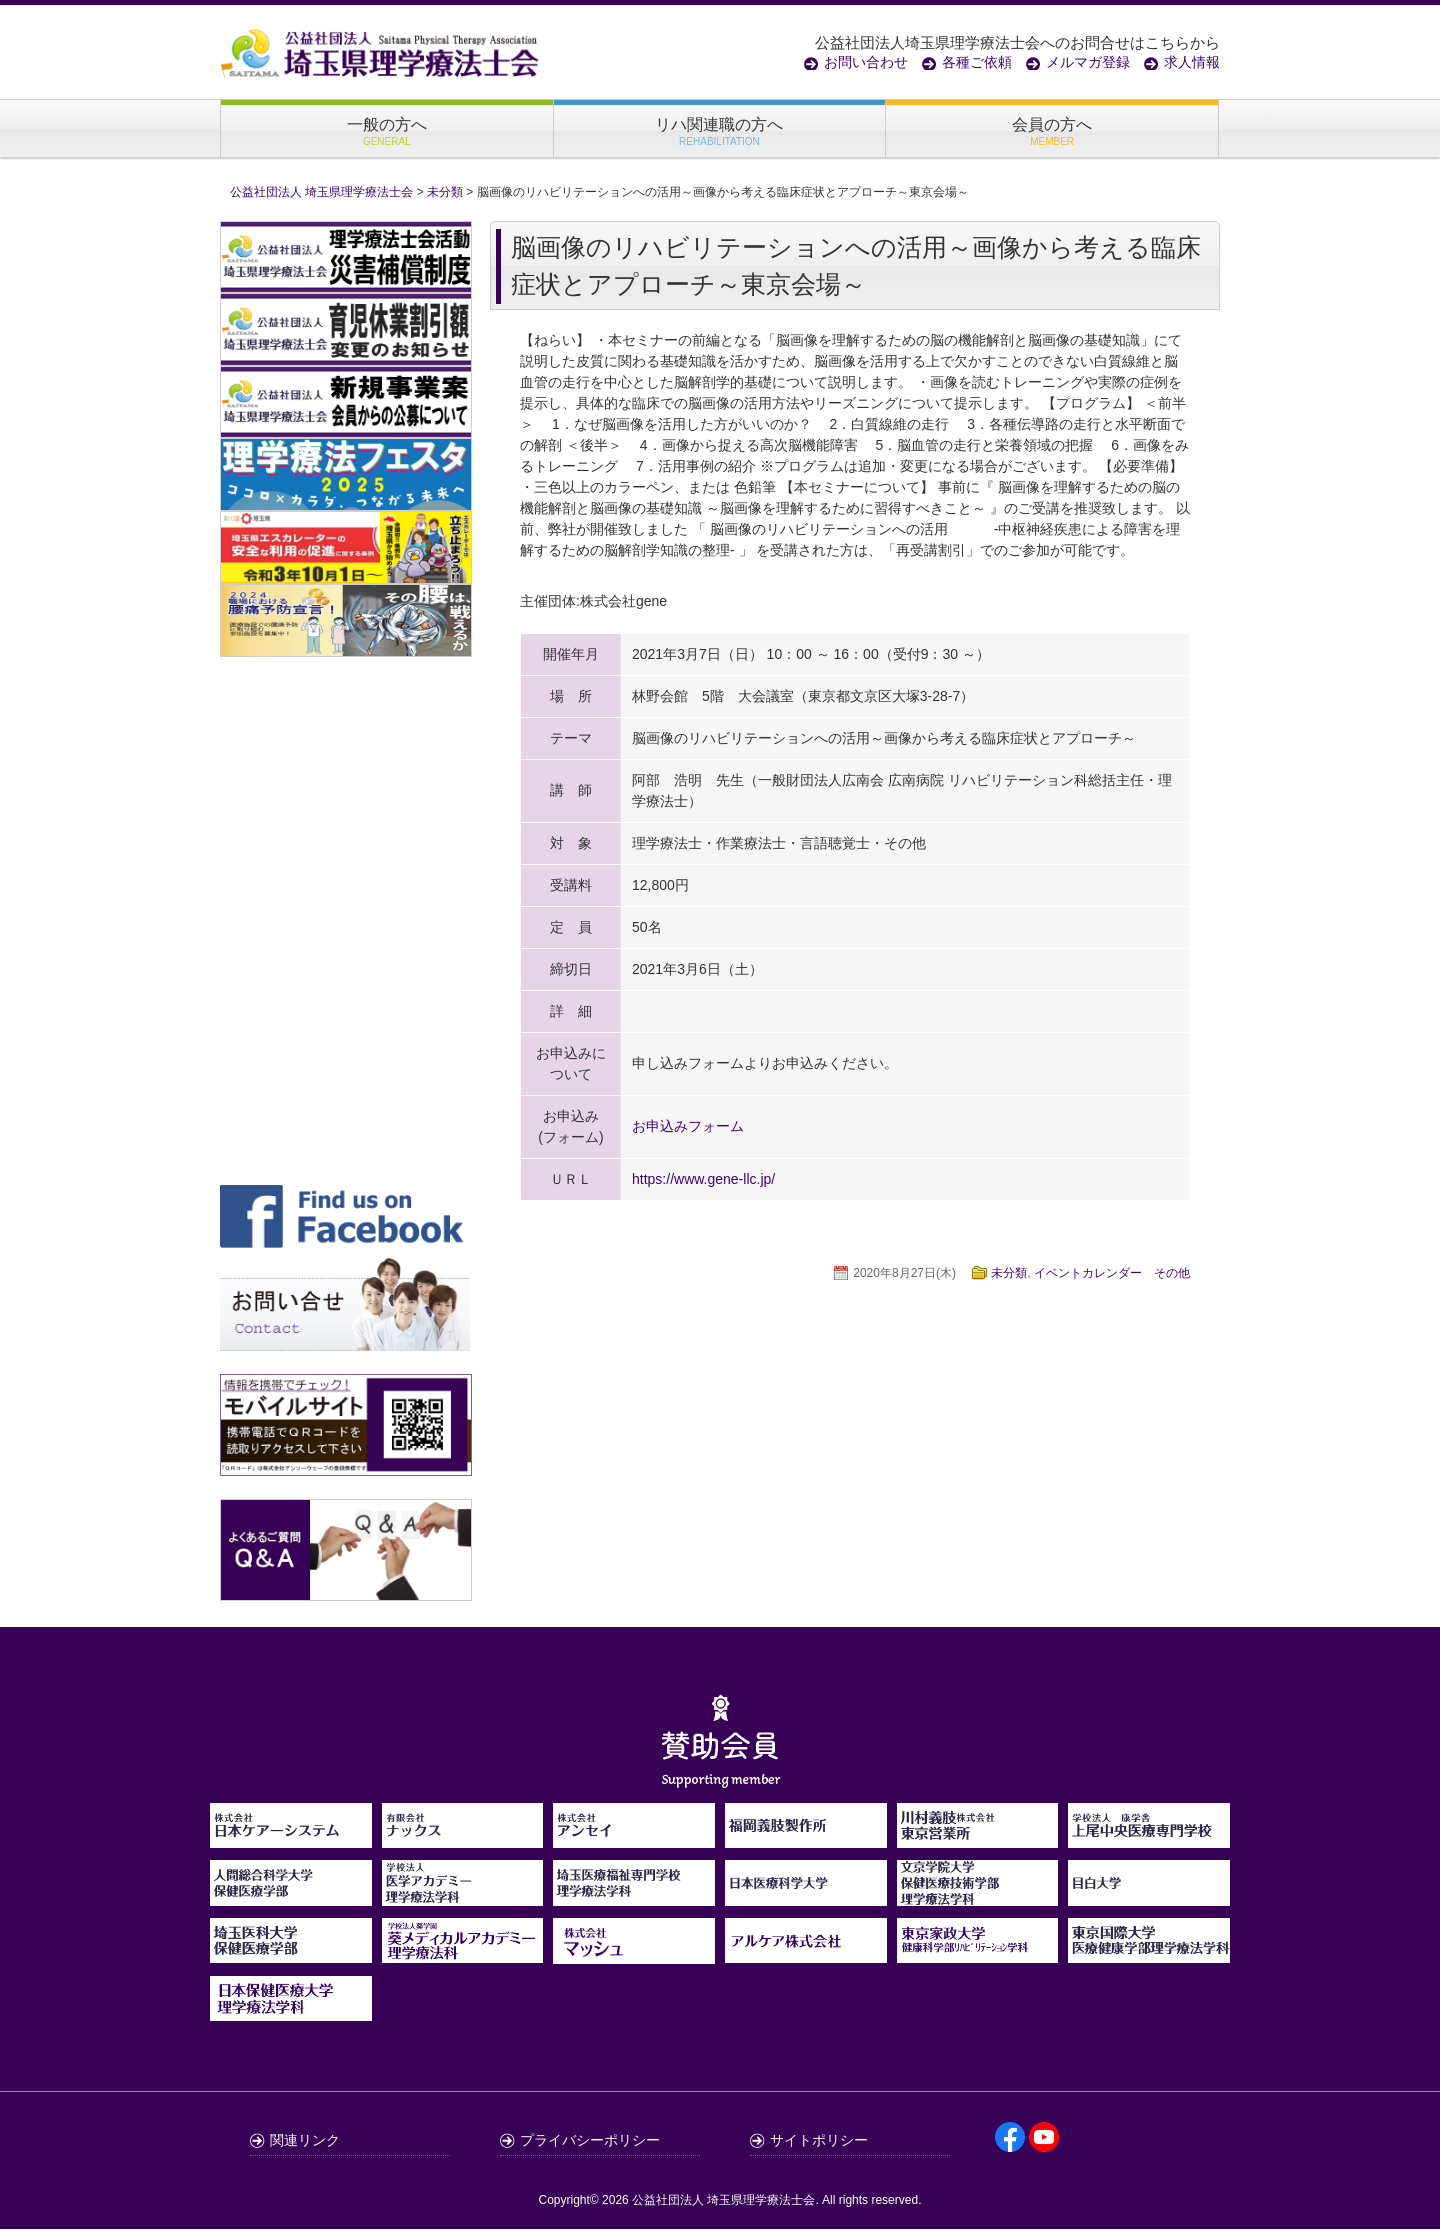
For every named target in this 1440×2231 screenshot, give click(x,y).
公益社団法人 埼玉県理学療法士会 (723, 2202)
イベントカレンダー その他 (1112, 1275)
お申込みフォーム (688, 1128)
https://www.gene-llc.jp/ (703, 1181)
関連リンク (305, 2142)
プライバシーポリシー (590, 2142)
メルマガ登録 (1088, 62)
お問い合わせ (866, 62)
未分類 (1009, 1275)
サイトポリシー (819, 2142)
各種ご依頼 (977, 62)
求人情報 (1192, 62)
